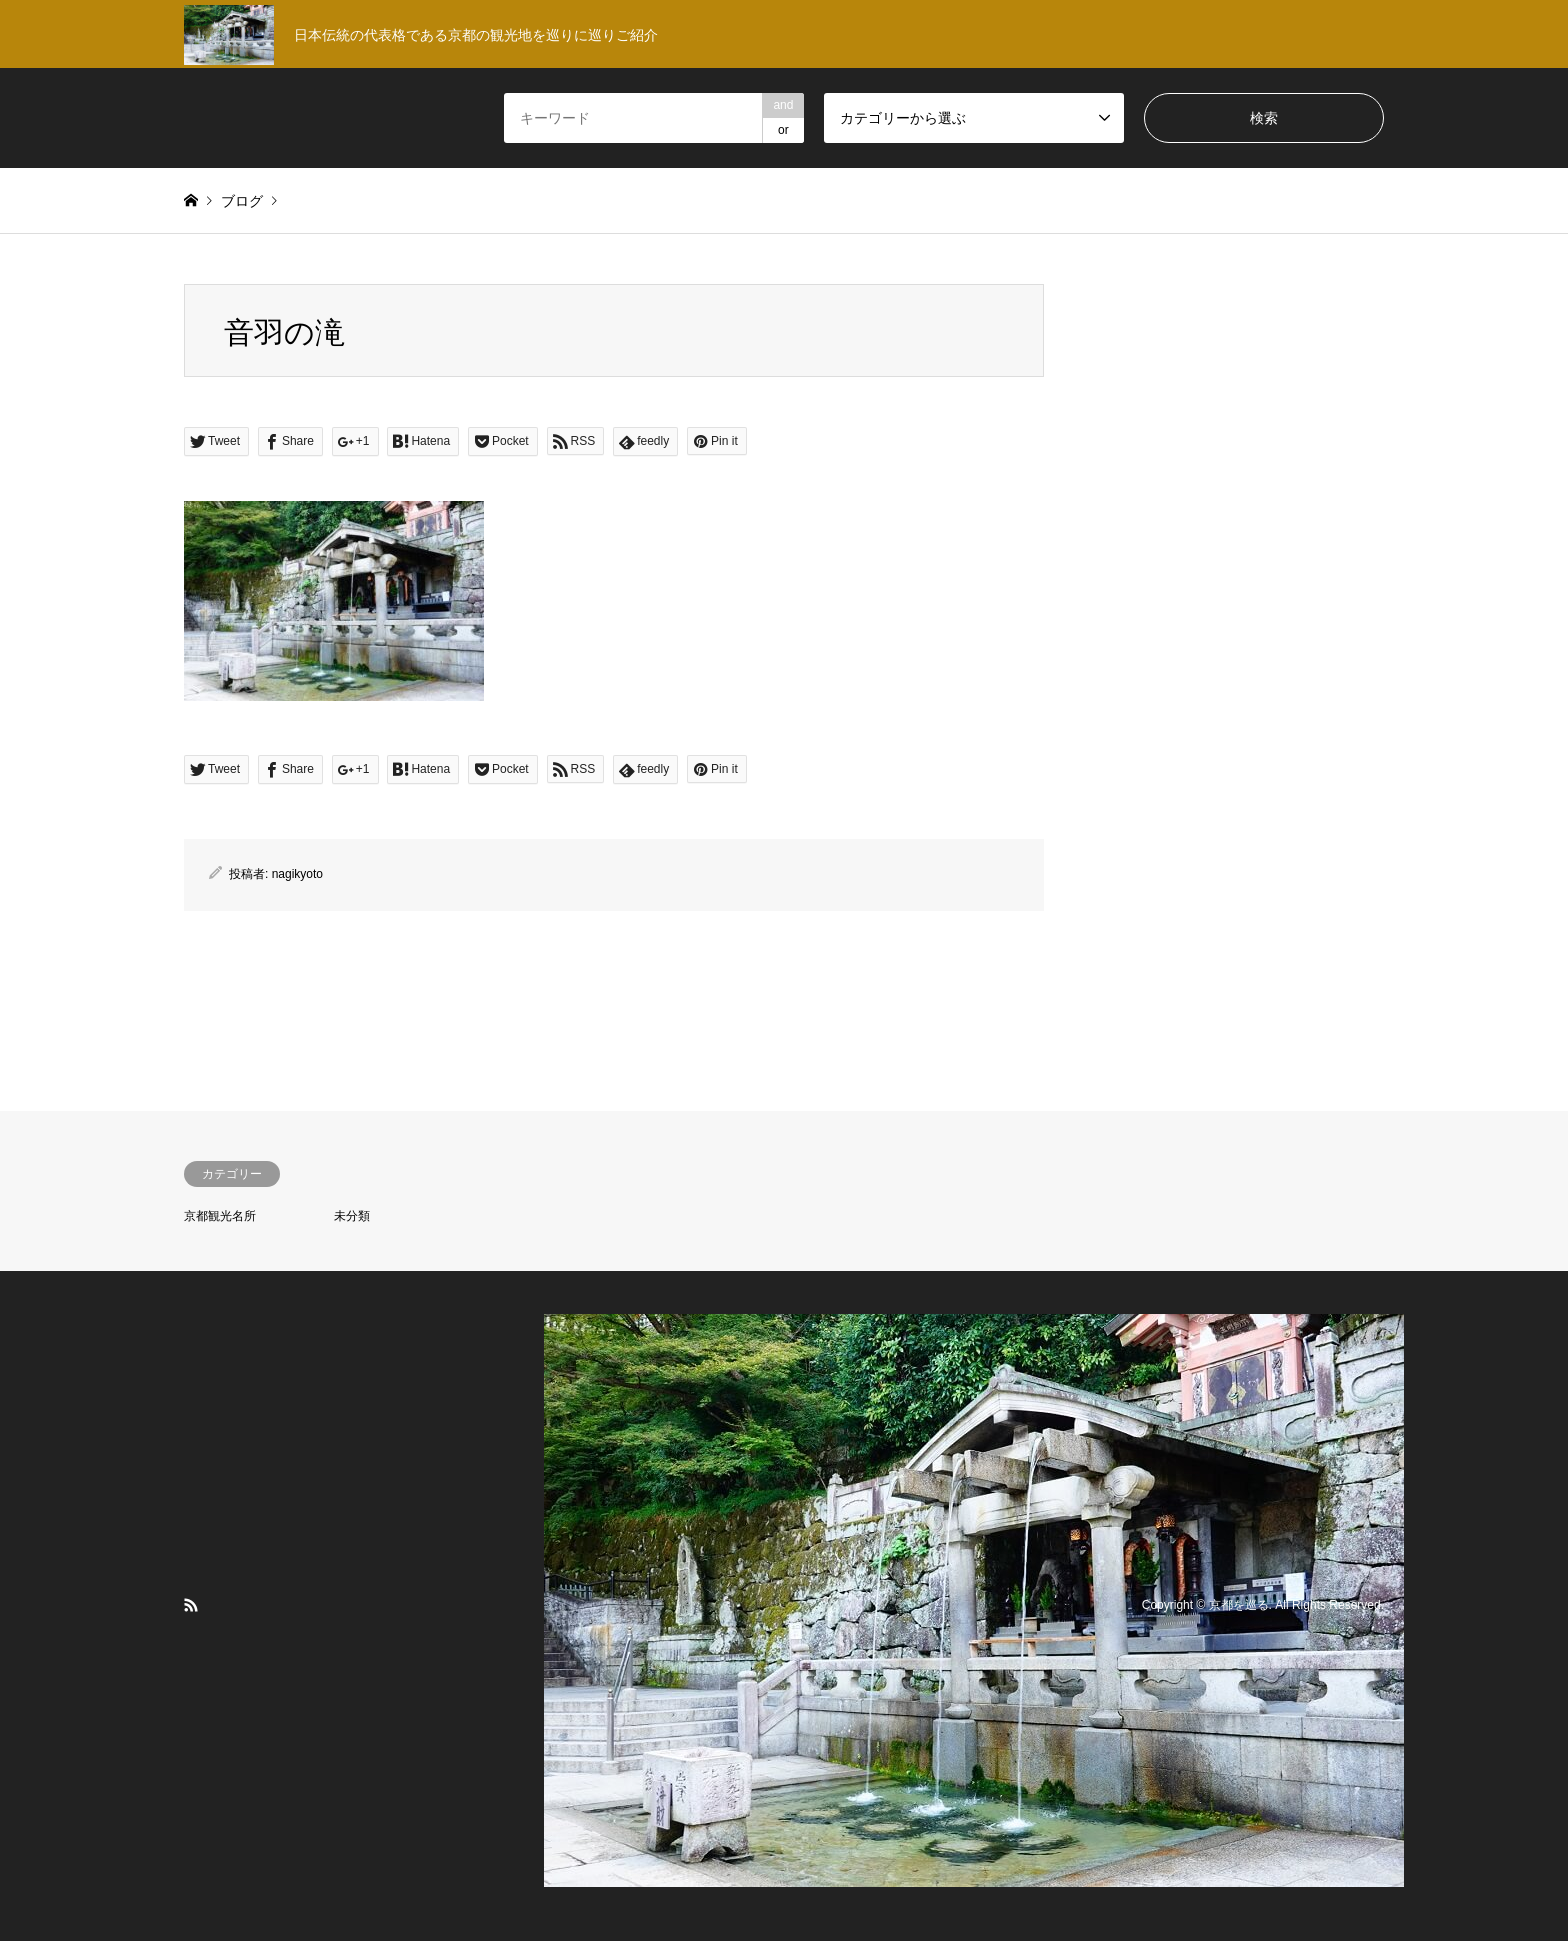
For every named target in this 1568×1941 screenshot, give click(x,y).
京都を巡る (1239, 1605)
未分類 (352, 1216)
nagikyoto (297, 874)
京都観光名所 (220, 1216)
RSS (191, 1605)
